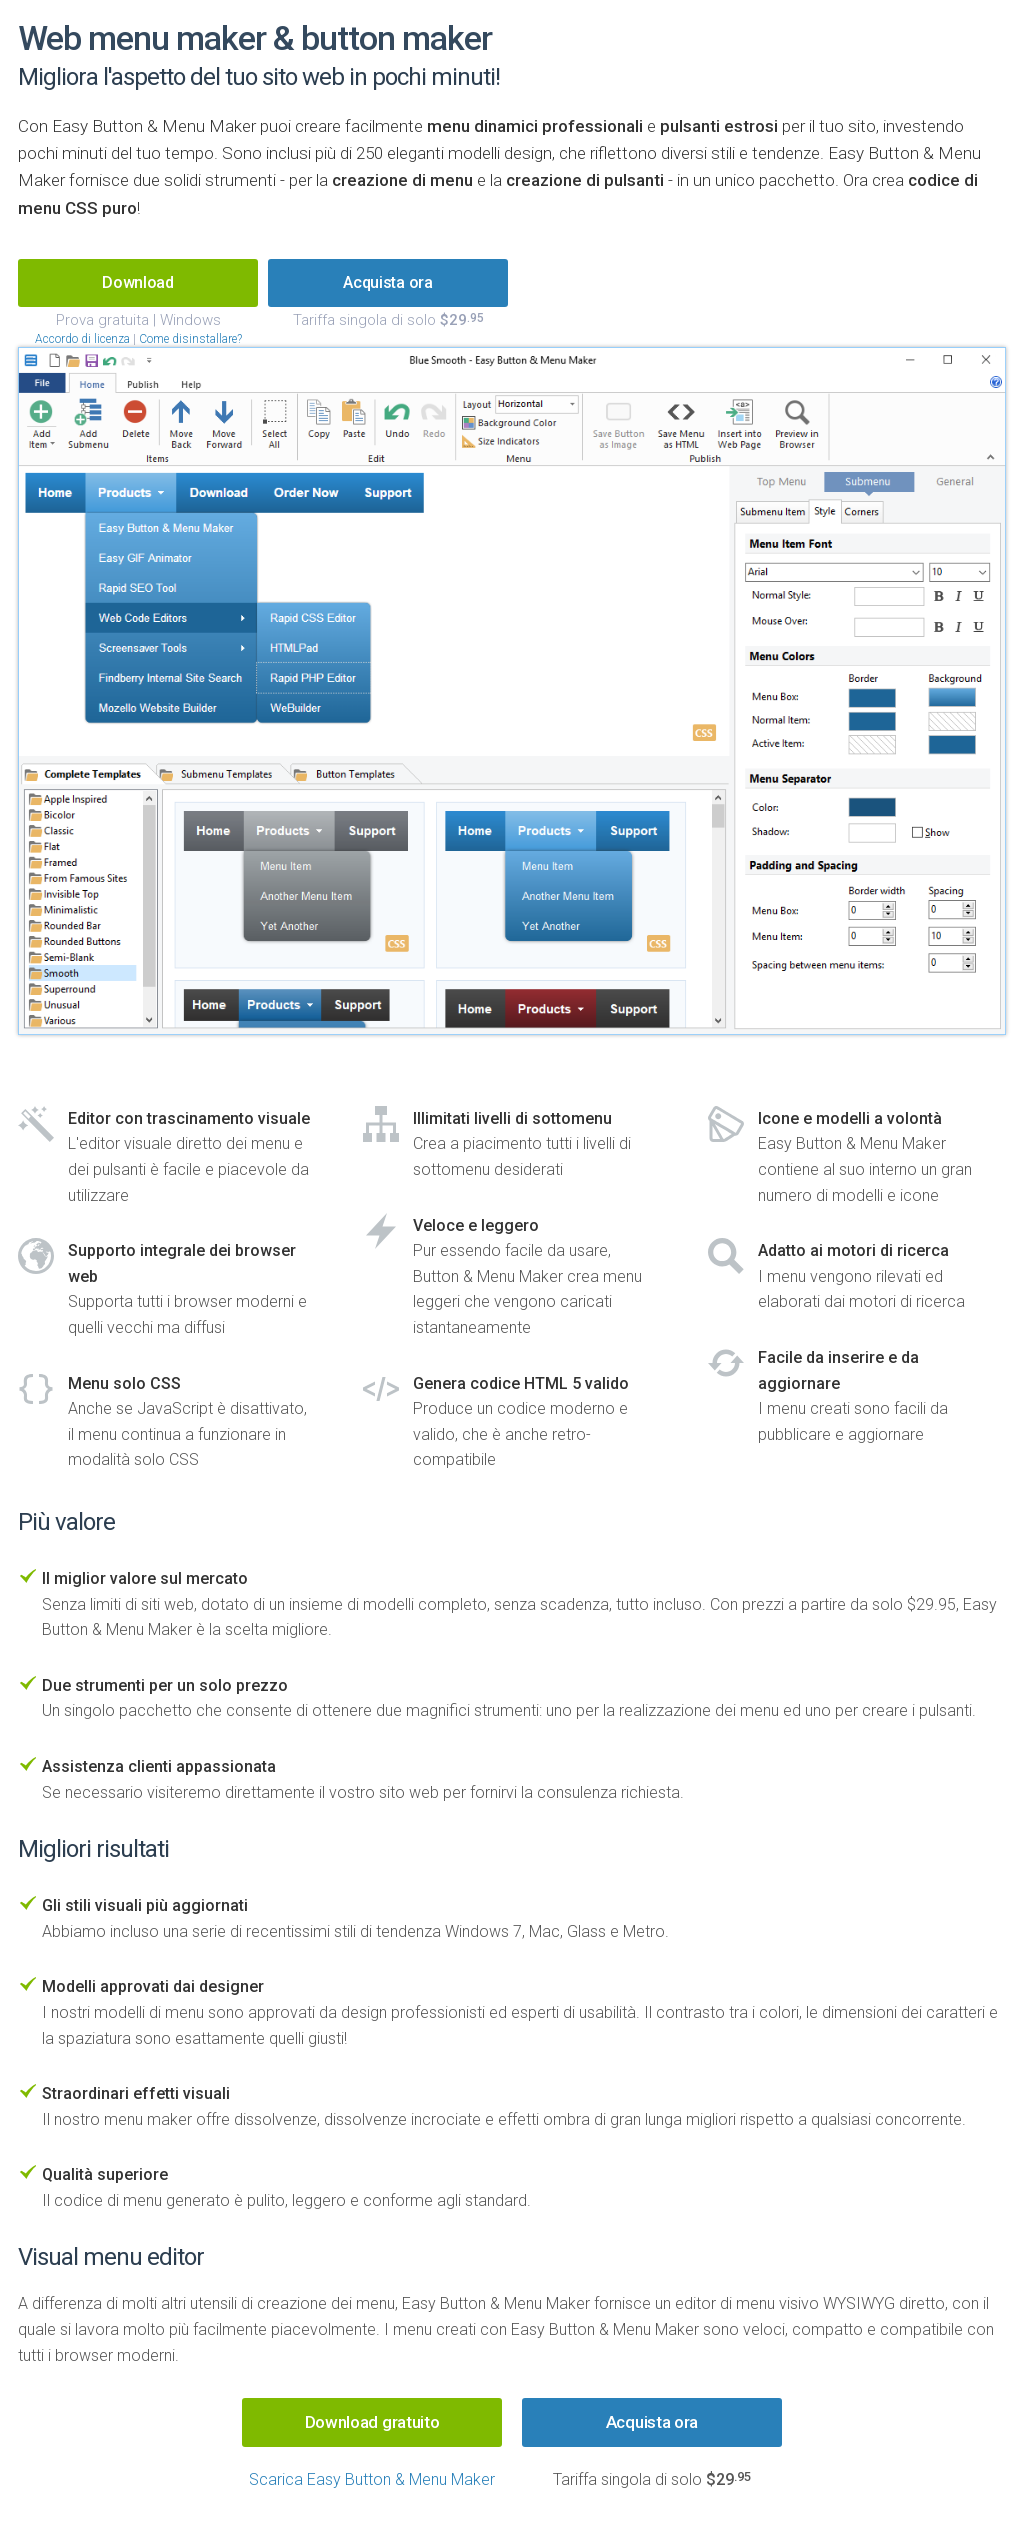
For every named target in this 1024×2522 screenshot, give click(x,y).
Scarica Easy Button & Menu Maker (372, 2479)
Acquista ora (652, 2422)
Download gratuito (372, 2422)
